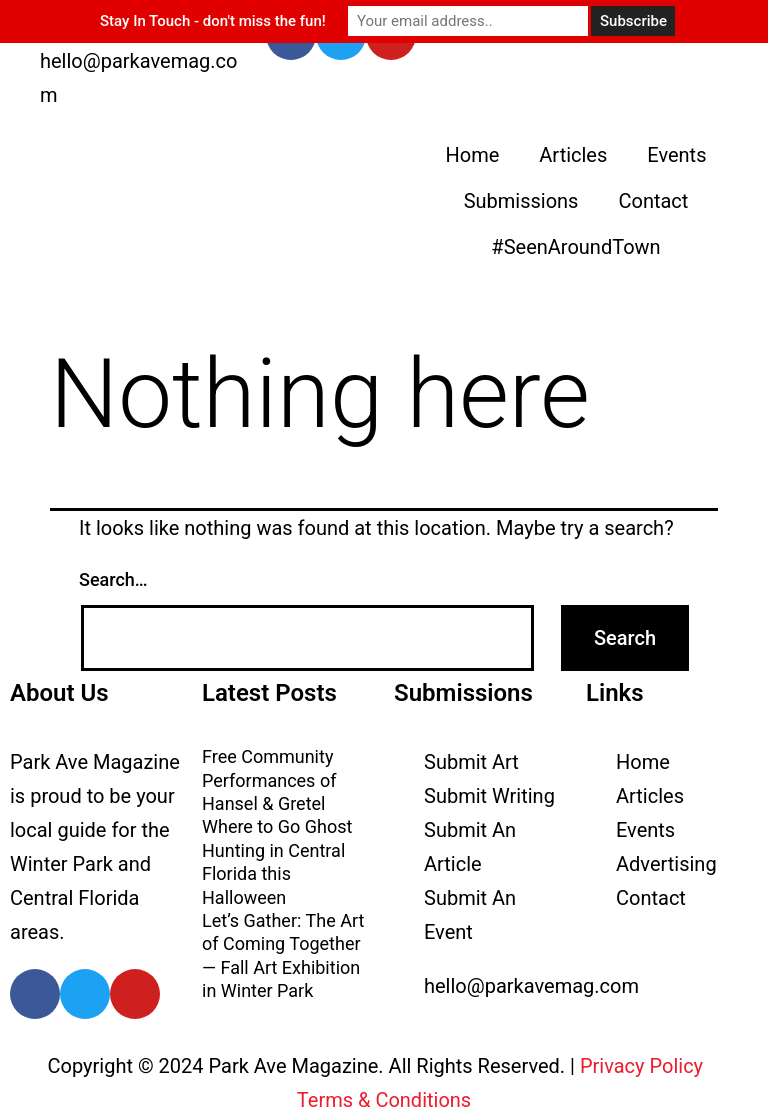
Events (676, 155)
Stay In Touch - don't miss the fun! (213, 21)
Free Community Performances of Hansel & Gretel (269, 780)
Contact (653, 201)
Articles (573, 155)
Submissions (521, 201)
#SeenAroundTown (575, 247)
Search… (113, 579)
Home (472, 155)
